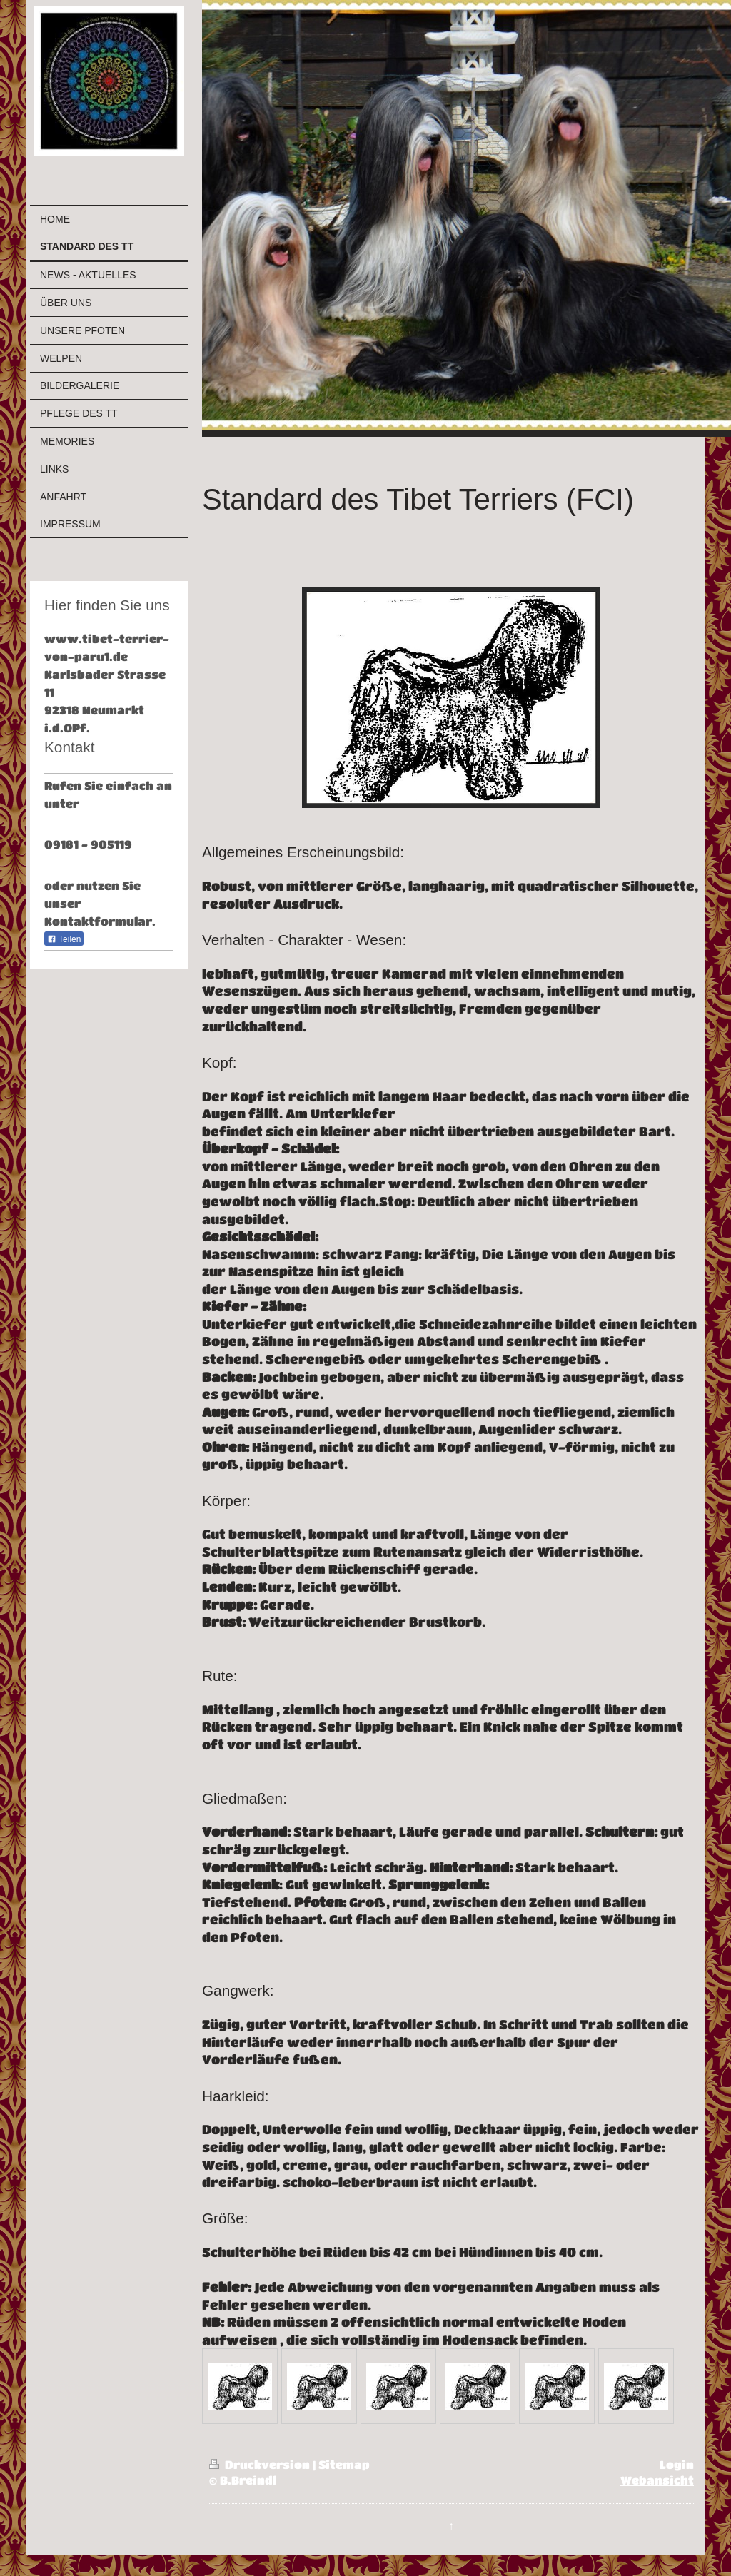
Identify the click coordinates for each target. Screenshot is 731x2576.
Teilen (64, 939)
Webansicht (657, 2480)
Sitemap (344, 2464)
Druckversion (261, 2464)
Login (677, 2464)
